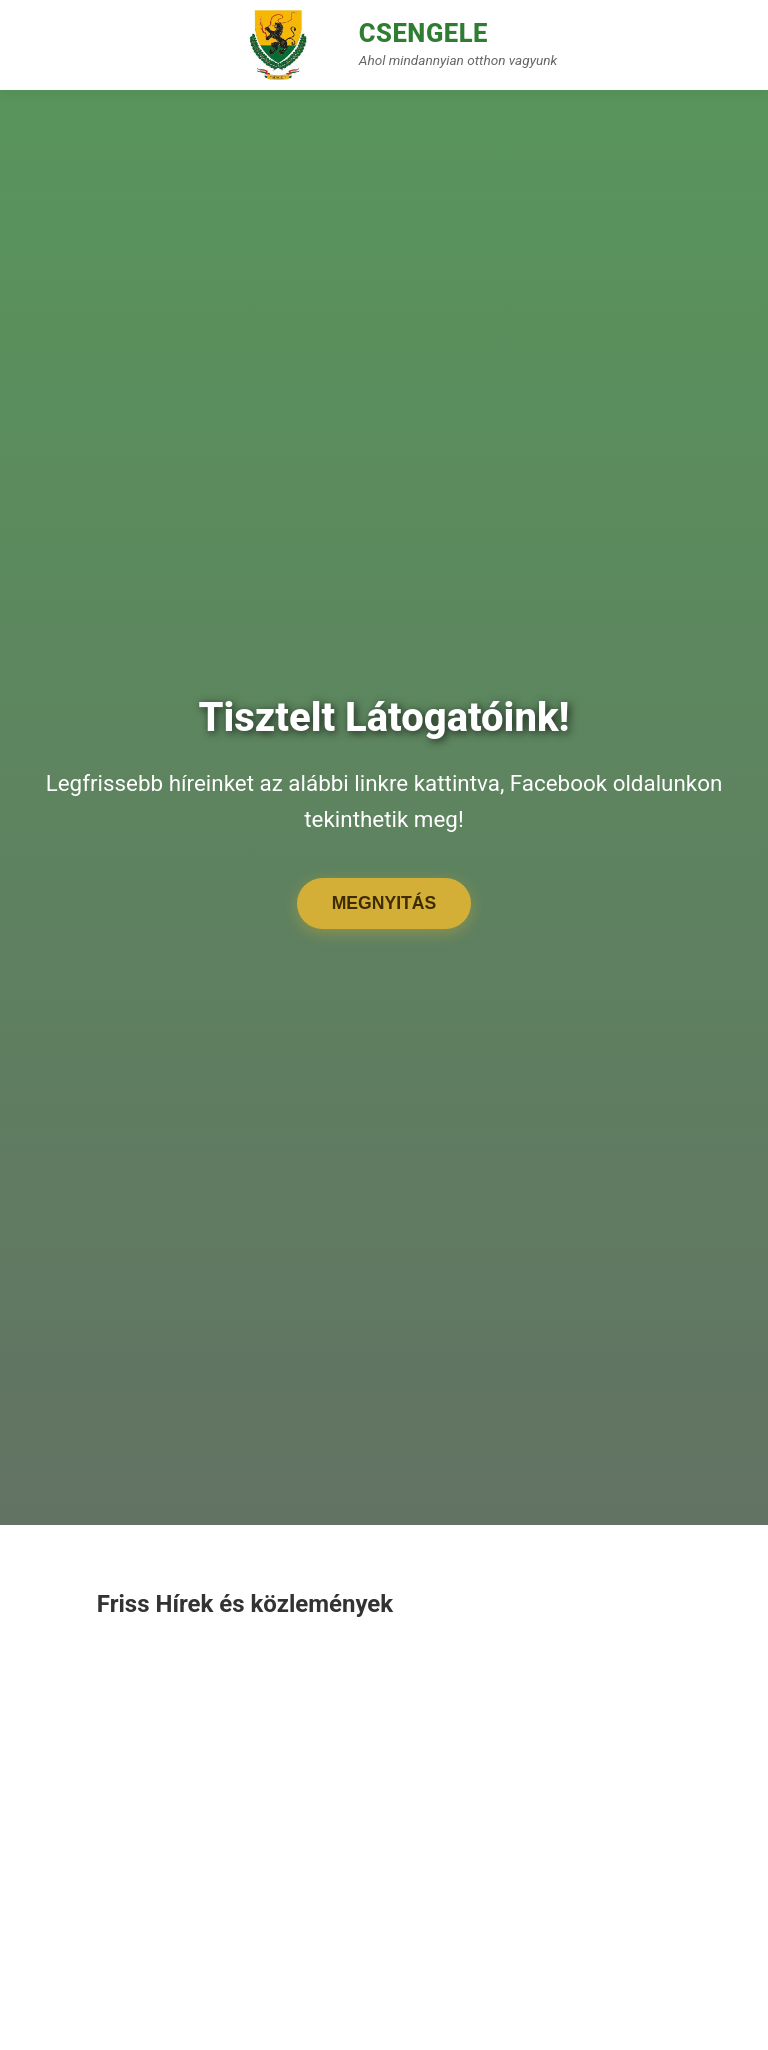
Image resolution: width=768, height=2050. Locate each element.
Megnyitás (384, 903)
